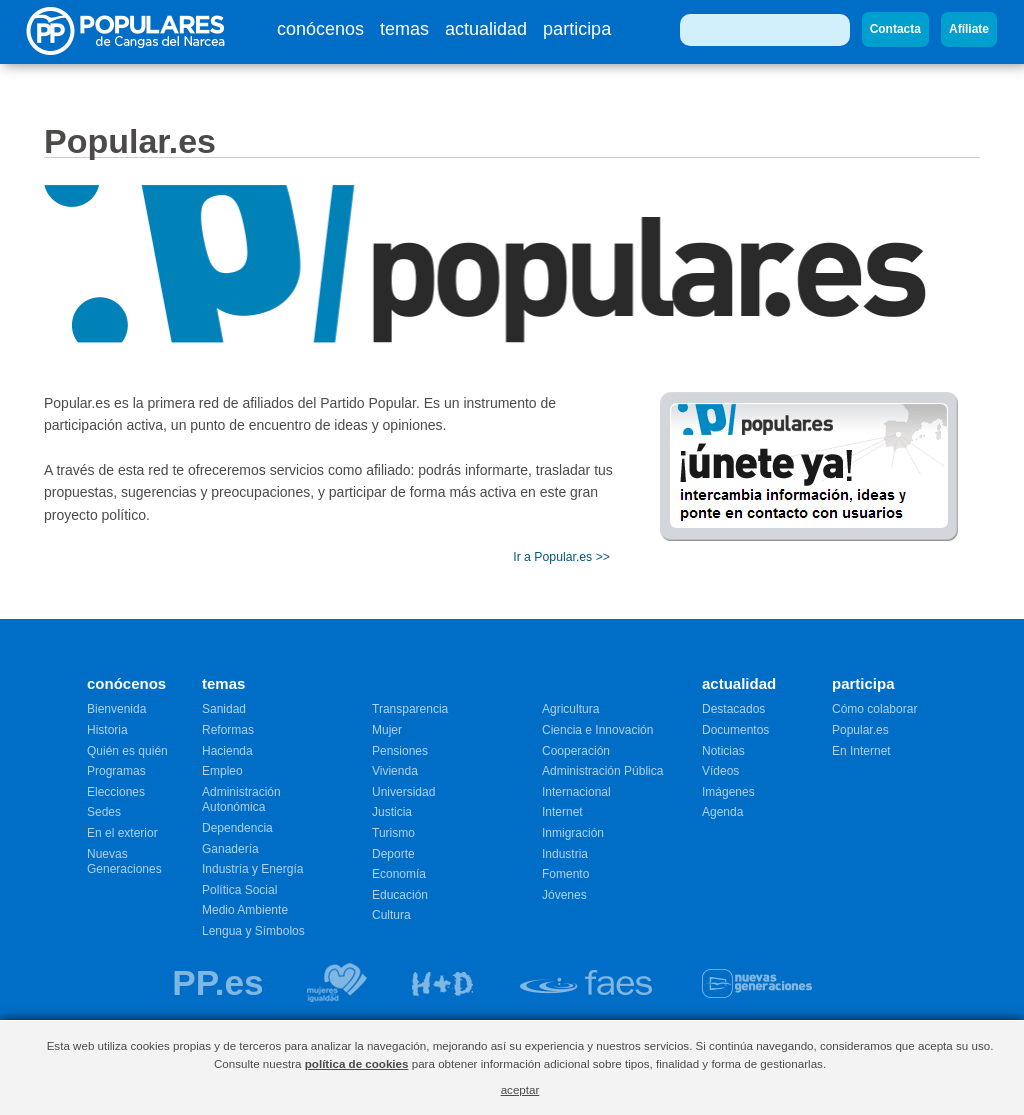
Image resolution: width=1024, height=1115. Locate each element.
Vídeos (720, 771)
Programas (116, 771)
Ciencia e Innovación (597, 730)
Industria (565, 854)
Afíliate (969, 29)
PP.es (217, 982)
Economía (399, 874)
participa (577, 29)
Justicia (392, 812)
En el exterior (122, 833)
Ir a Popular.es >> (561, 557)
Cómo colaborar (874, 709)
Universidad (403, 792)
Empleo (222, 771)
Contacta (895, 29)
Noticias (723, 751)
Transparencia (410, 709)
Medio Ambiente (245, 910)
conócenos (320, 29)
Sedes (104, 812)
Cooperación (576, 751)
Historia (107, 730)
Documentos (735, 730)
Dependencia (237, 828)
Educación (400, 895)
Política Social (239, 890)
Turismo (393, 833)
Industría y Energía (252, 869)
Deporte (393, 854)
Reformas (228, 730)
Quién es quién (127, 751)
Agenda (722, 812)
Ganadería (230, 849)
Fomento (565, 874)
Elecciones (116, 792)
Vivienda (395, 771)
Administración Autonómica (241, 800)
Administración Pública (602, 771)
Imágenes (728, 792)
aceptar (520, 1089)
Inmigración (573, 833)
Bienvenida (116, 709)
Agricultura (570, 709)
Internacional (576, 792)
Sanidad (224, 709)
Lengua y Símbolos (253, 931)
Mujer (387, 730)
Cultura (391, 915)
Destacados (733, 709)
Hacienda (227, 751)
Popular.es (860, 730)
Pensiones (400, 751)
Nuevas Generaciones (124, 862)
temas (404, 29)
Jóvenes (564, 895)
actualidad (486, 29)
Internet (562, 812)
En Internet (861, 751)
